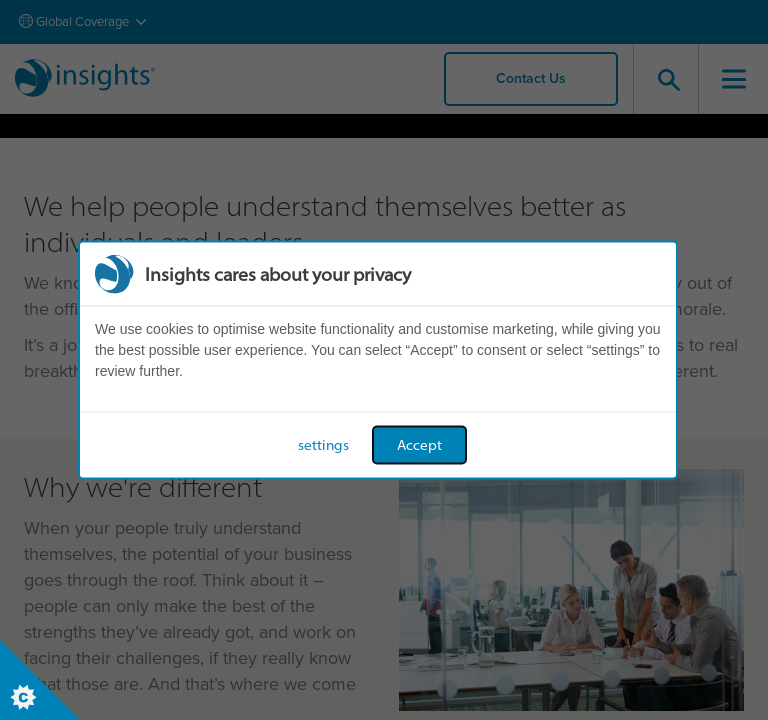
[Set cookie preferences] (40, 680)
